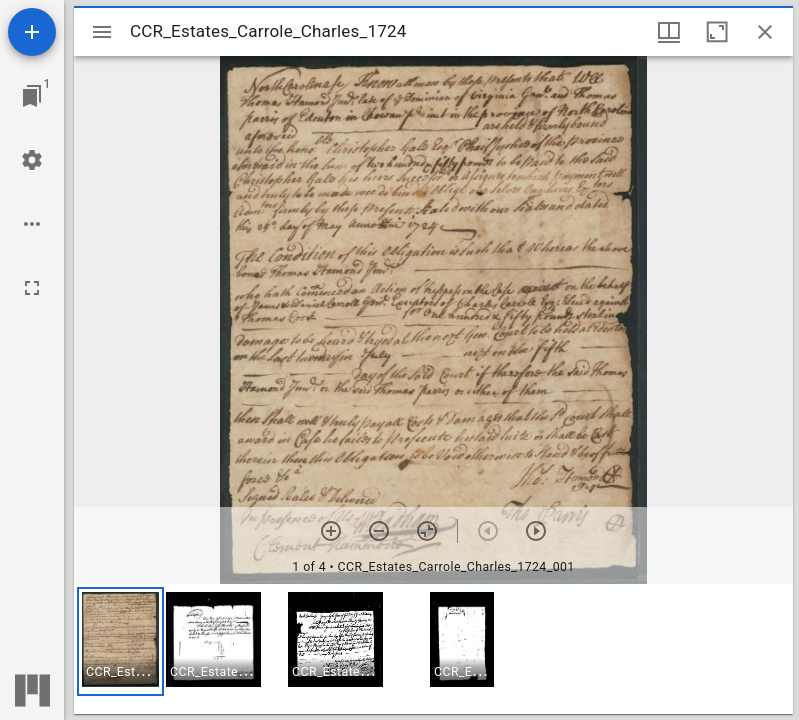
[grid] (433, 649)
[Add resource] (32, 32)
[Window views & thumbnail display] (669, 32)
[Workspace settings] (32, 160)
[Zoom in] (331, 531)
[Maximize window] (717, 32)
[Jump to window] (32, 96)
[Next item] (536, 531)
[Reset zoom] (427, 531)
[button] (120, 641)
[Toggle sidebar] (102, 32)
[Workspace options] (32, 224)
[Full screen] (32, 288)
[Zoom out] (379, 531)
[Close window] (765, 32)
